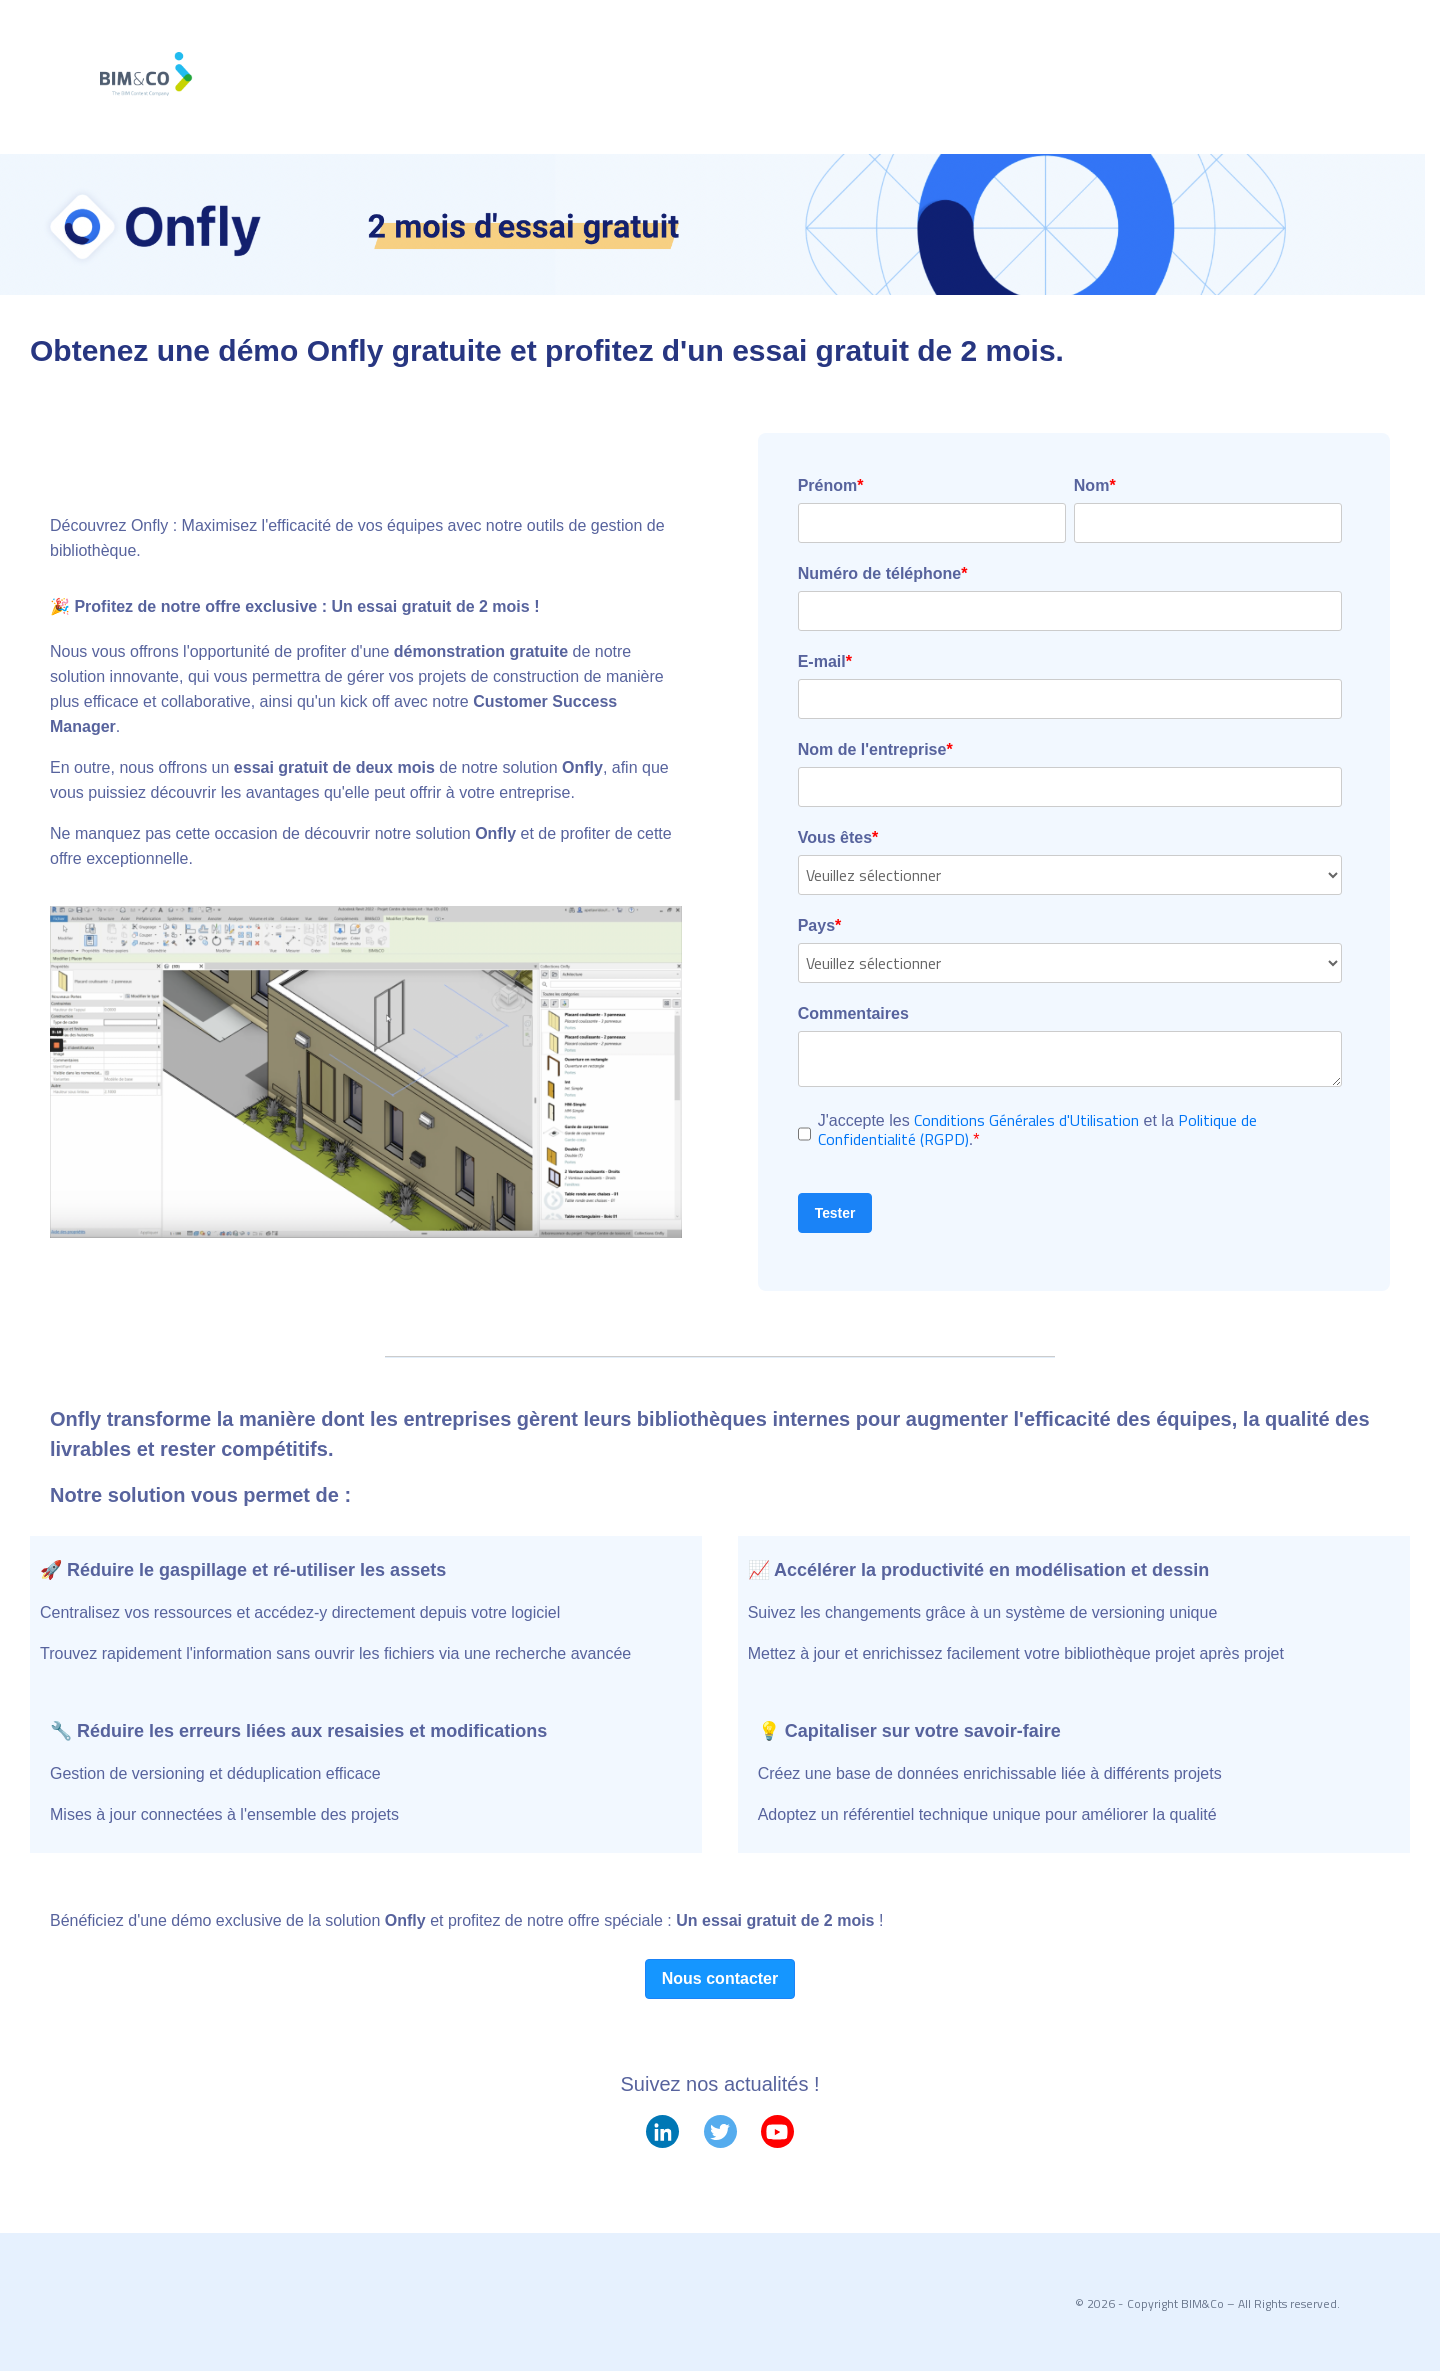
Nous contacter (720, 1978)
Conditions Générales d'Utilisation (1026, 1120)
